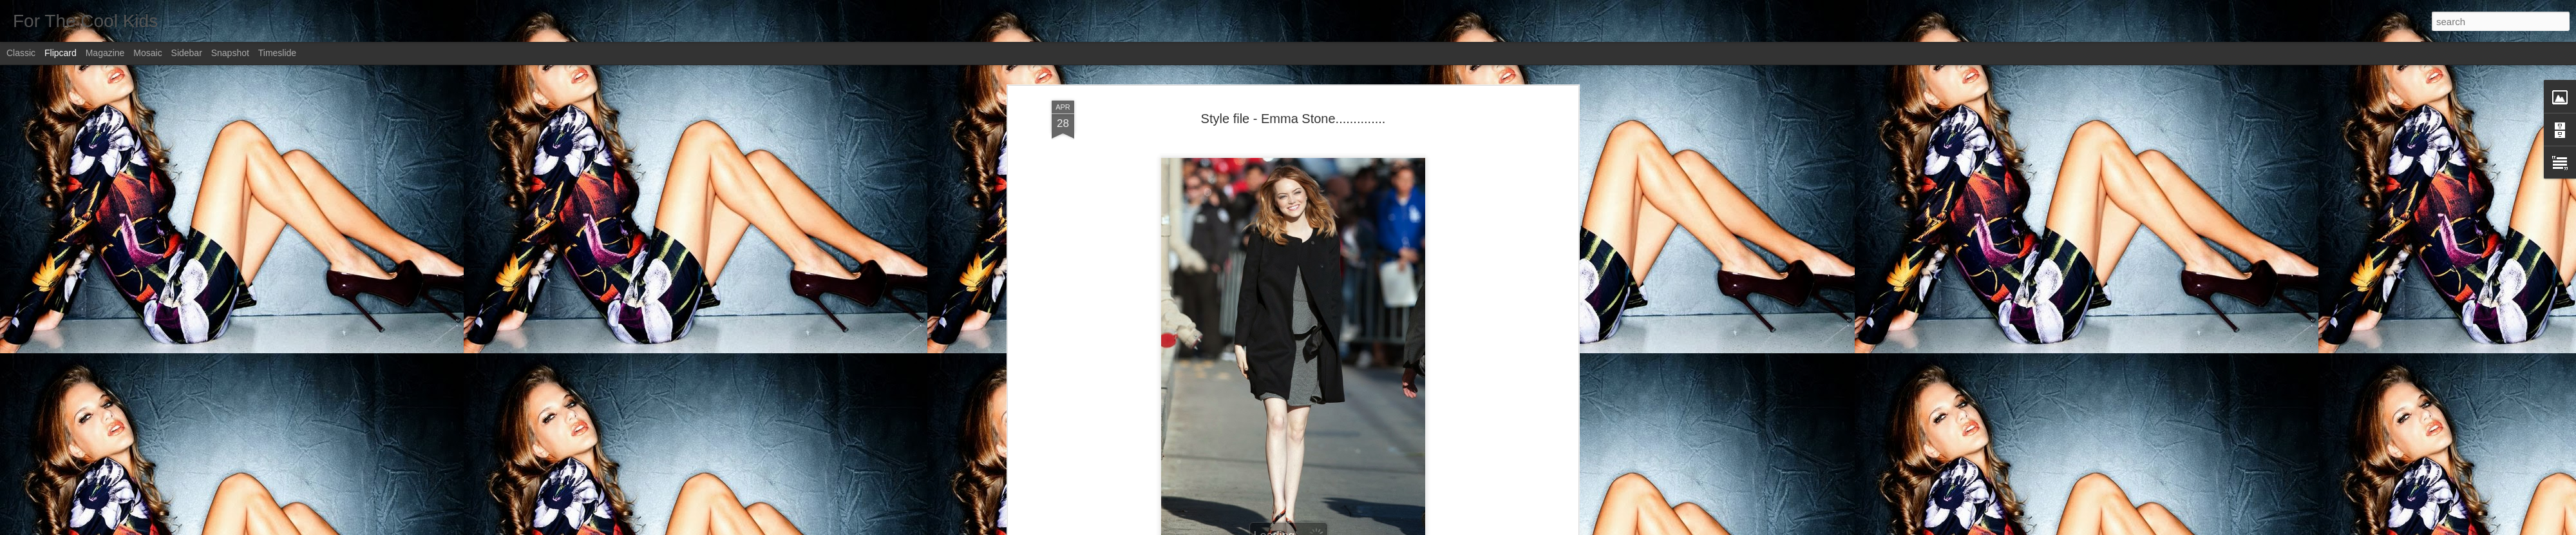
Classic (20, 53)
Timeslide (277, 53)
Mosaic (147, 53)
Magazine (105, 53)
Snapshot (230, 53)
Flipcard (60, 53)
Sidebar (186, 53)
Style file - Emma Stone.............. (1293, 119)
